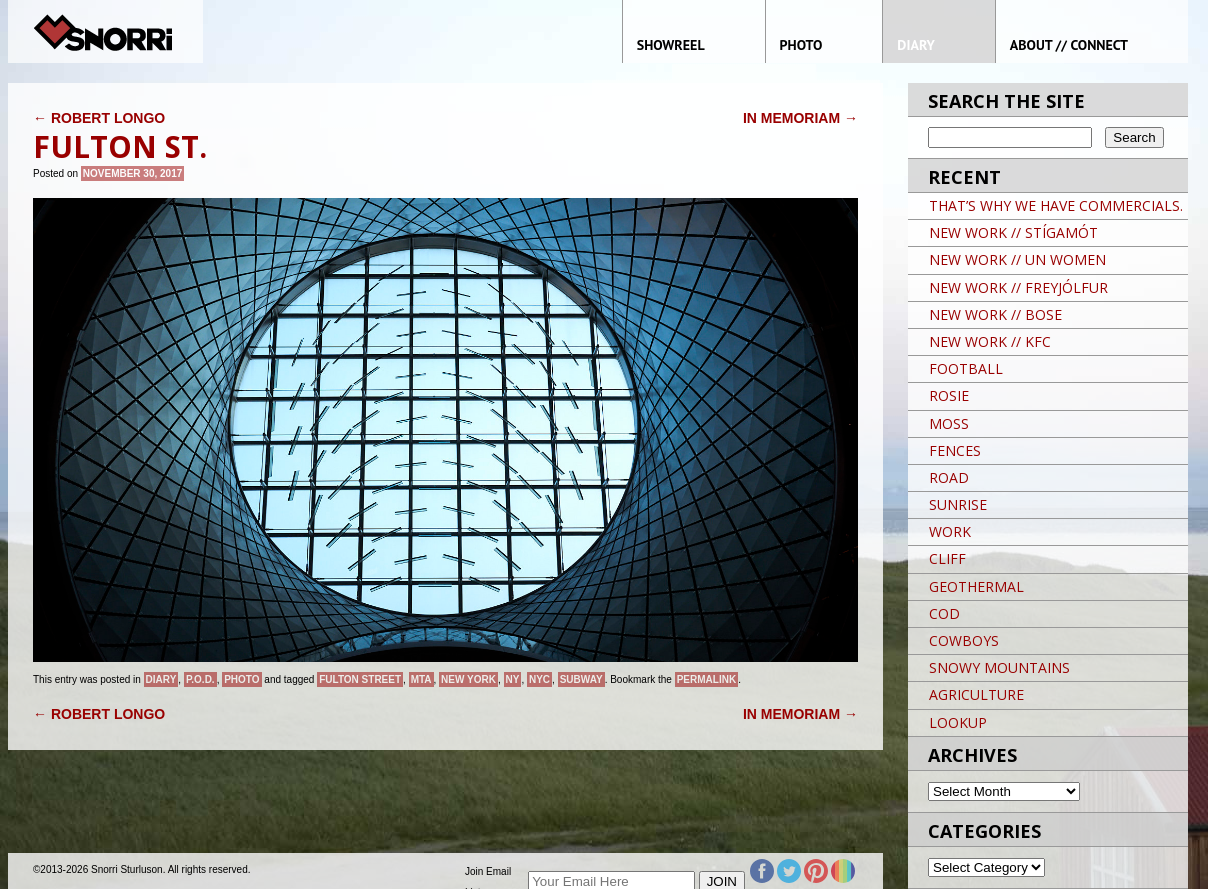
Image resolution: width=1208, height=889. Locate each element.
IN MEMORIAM (800, 118)
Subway (581, 679)
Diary (161, 679)
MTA (421, 679)
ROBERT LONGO (99, 118)
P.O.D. (200, 679)
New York (468, 679)
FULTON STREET (360, 679)
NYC (539, 679)
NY (513, 679)
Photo (241, 679)
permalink (706, 679)
